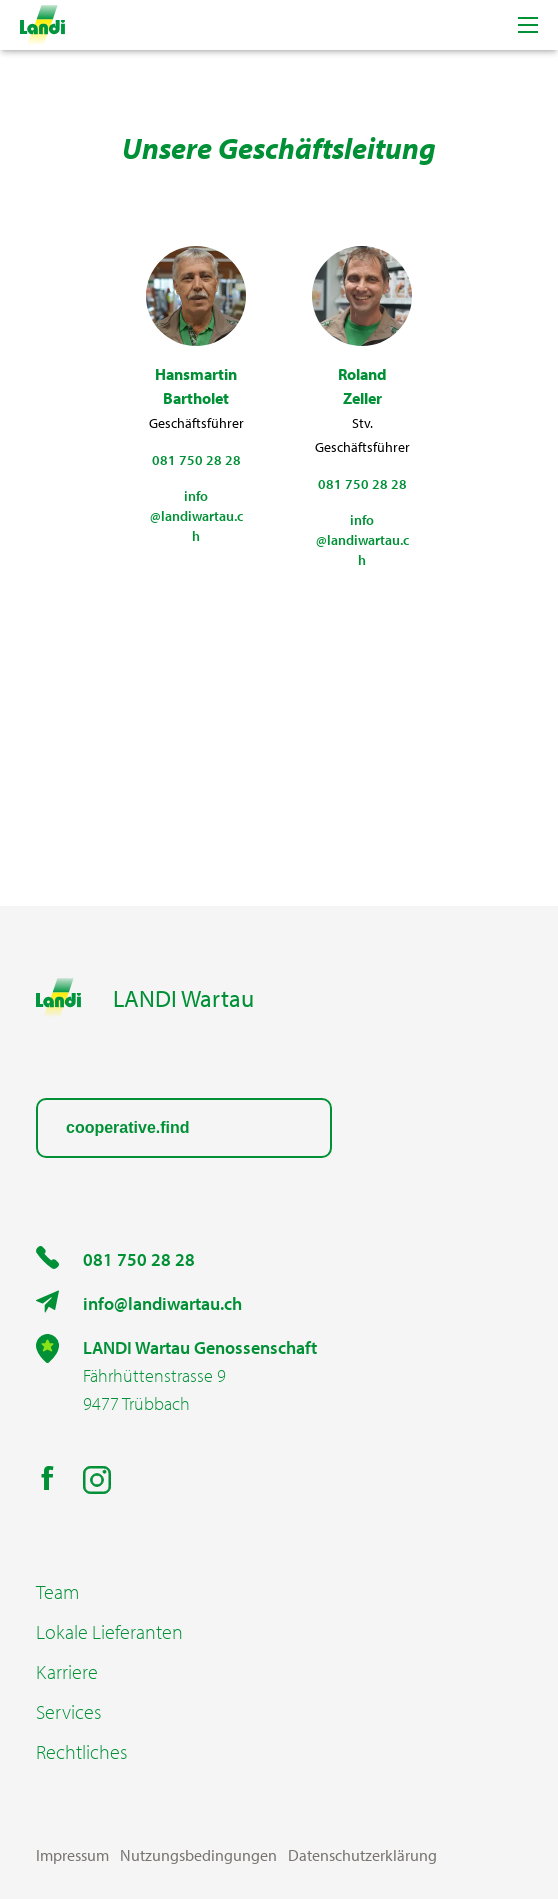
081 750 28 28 (139, 1259)
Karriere (67, 1672)
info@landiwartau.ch (162, 1303)
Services (68, 1712)
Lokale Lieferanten (109, 1632)
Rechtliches (81, 1752)
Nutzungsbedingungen (198, 1855)
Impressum (72, 1855)
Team (57, 1592)
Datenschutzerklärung (362, 1855)
